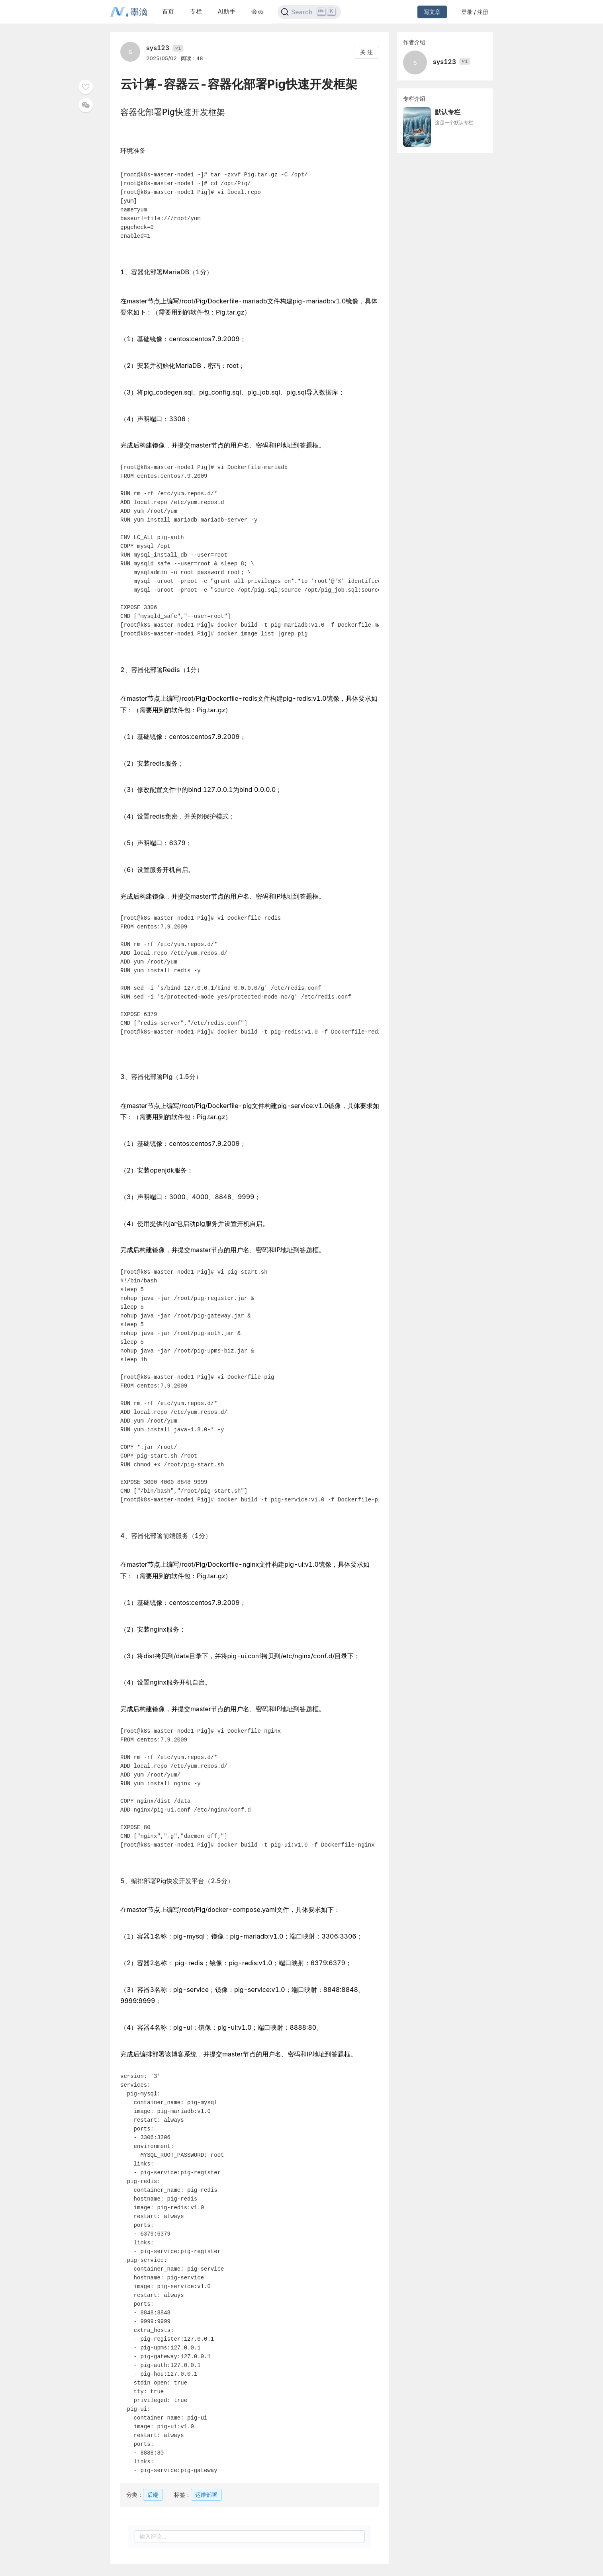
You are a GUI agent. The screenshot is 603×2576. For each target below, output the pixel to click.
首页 (168, 11)
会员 (257, 11)
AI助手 (226, 11)
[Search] (309, 12)
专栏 (196, 11)
